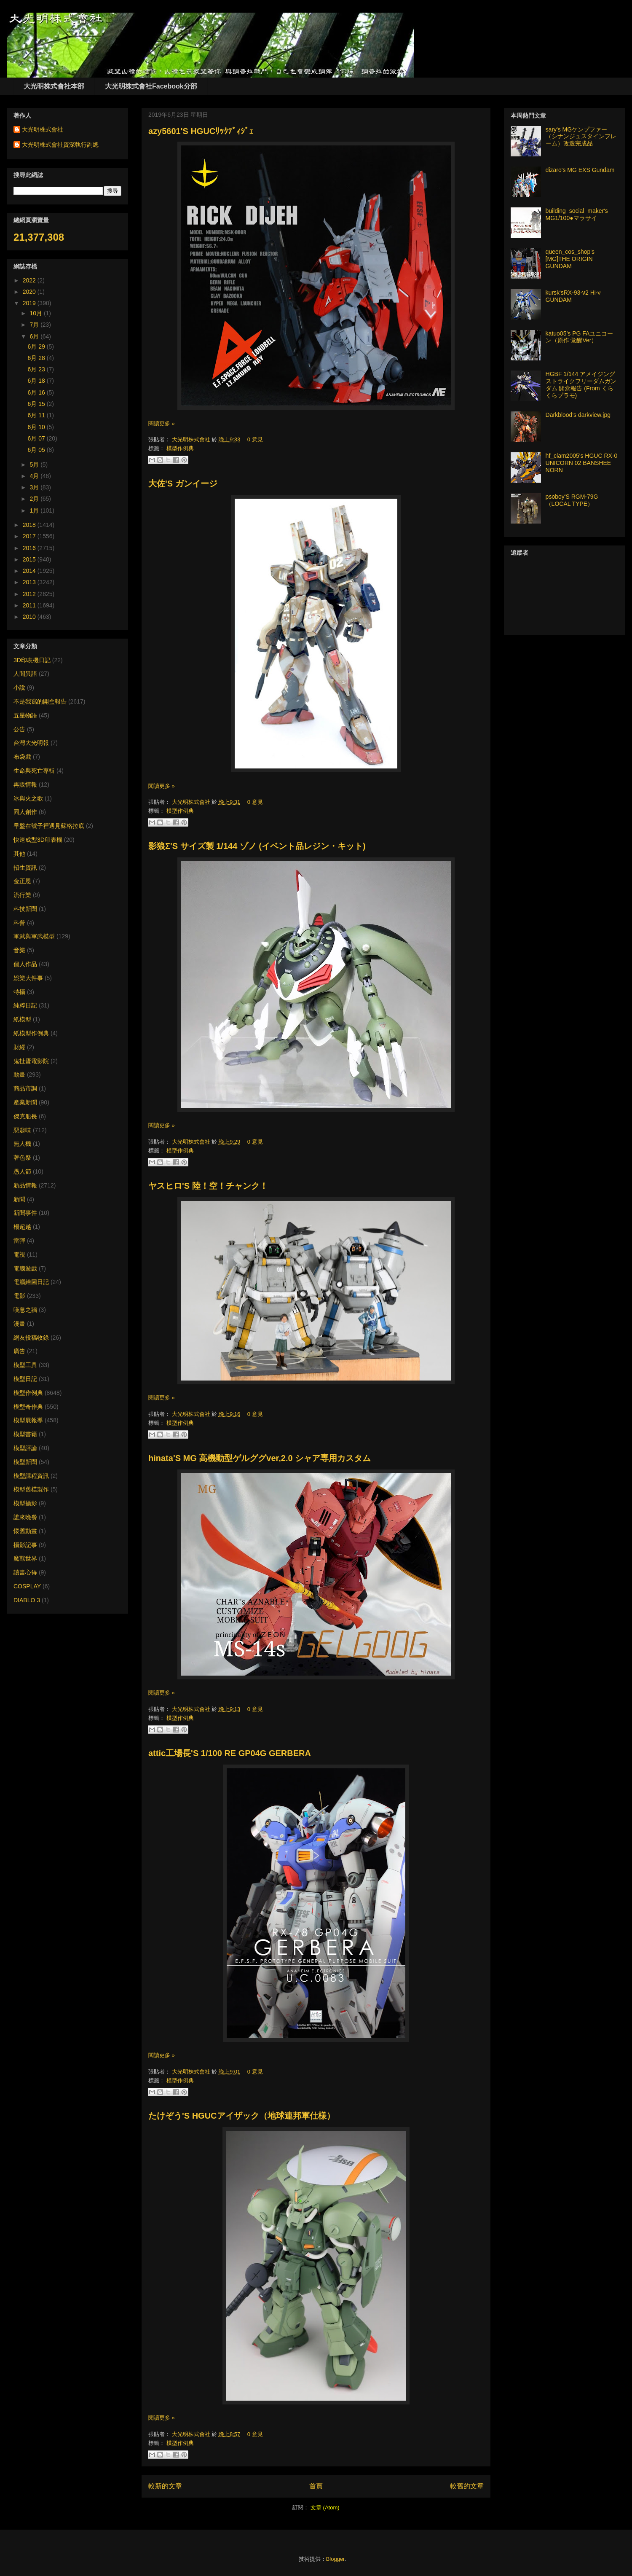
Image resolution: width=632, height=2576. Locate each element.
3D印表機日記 (32, 660)
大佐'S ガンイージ (182, 483)
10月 (36, 313)
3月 (34, 487)
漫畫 (19, 1323)
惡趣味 (22, 1130)
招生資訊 (25, 867)
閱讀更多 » (161, 423)
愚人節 (22, 1171)
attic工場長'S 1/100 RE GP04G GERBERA (229, 1753)
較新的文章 (165, 2486)
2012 (30, 594)
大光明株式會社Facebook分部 (151, 86)
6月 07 (37, 438)
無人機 (22, 1143)
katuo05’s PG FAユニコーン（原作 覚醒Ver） (579, 337)
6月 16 (37, 392)
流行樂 (22, 895)
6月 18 (37, 380)
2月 (34, 498)
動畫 (19, 1074)
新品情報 (25, 1185)
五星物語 (25, 715)
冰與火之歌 (28, 798)
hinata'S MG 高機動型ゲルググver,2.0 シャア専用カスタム (259, 1458)
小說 (19, 687)
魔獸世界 (25, 1558)
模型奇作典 (28, 1406)
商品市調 (25, 1088)
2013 (30, 582)
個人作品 (25, 964)
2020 (30, 291)
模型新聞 (25, 1462)
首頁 (316, 2486)
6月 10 (37, 427)
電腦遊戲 (25, 1268)
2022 (30, 280)
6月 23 (37, 369)
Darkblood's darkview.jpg (578, 414)
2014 (30, 570)
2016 (30, 548)
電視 (19, 1254)
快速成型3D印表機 (37, 839)
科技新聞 (25, 908)
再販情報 (25, 784)
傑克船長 (25, 1116)
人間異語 (25, 673)
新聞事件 (25, 1212)
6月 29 (37, 346)
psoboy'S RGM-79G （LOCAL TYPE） (572, 500)
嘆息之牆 (25, 1309)
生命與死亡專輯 (34, 770)
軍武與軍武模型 (34, 936)
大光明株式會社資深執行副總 (60, 144)
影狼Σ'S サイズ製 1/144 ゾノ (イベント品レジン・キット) (257, 846)
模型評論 (25, 1448)
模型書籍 (25, 1434)
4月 (34, 476)
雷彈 (19, 1240)
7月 (34, 324)
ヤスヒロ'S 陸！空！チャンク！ (208, 1185)
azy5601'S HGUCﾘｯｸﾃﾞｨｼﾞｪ (200, 131)
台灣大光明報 (31, 742)
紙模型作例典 (31, 1033)
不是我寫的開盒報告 (40, 701)
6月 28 (37, 358)
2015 (30, 559)
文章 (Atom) (325, 2507)
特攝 (19, 991)
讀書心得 (25, 1572)
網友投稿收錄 (31, 1337)
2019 (30, 303)
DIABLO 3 (26, 1600)
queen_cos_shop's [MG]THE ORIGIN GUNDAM (570, 258)
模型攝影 (25, 1503)
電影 (19, 1295)
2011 (30, 605)
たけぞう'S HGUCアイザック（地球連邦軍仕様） (241, 2115)
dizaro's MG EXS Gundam (580, 170)
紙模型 (22, 1019)
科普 (19, 922)
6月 (34, 336)
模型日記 (25, 1378)
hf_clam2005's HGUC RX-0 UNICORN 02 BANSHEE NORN (582, 462)
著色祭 (22, 1157)
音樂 (19, 950)
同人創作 (25, 812)
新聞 (19, 1199)
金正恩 (22, 881)
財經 (19, 1047)
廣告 (19, 1351)
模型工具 (25, 1365)
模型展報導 (28, 1420)
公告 (19, 729)
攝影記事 (25, 1545)
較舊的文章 (467, 2486)
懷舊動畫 (25, 1531)
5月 (34, 464)
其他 (19, 853)
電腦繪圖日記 (31, 1282)
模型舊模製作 (31, 1489)
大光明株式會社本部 (54, 86)
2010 (30, 616)
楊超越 (22, 1226)
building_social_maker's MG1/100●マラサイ (577, 214)
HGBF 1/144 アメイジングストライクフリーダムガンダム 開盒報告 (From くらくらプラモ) (581, 384)
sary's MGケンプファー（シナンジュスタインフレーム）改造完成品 (581, 136)
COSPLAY (27, 1586)
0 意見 (255, 439)
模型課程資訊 (31, 1475)
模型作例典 (180, 448)
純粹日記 (25, 1005)
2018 (30, 524)
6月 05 (37, 449)
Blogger (335, 2559)
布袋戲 (22, 756)
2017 (30, 536)
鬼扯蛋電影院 (31, 1061)
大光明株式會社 (192, 439)
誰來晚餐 (25, 1517)
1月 (34, 510)
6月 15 (37, 403)
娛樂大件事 (28, 978)
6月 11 (37, 415)
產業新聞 (25, 1102)
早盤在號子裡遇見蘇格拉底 (48, 825)
